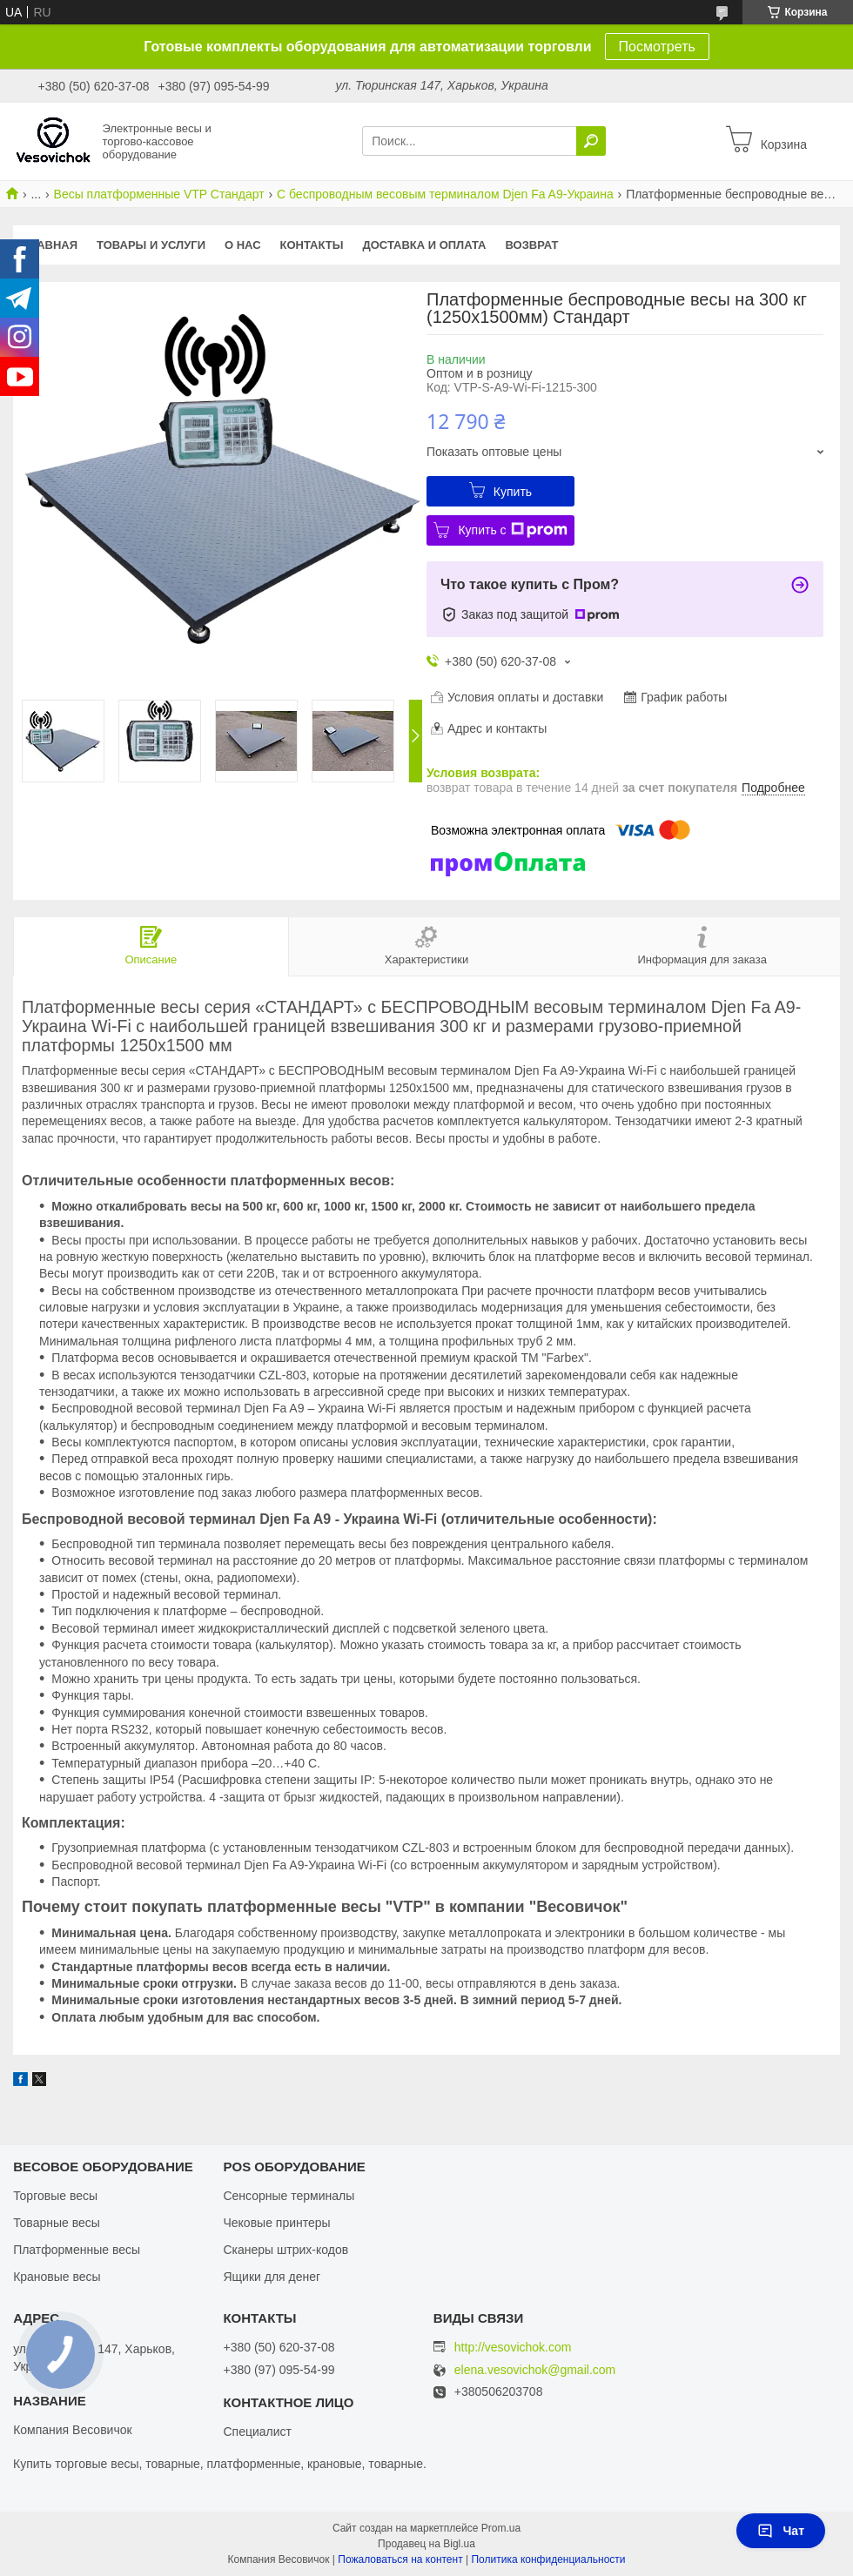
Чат (780, 2531)
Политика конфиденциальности (548, 2559)
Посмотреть (657, 46)
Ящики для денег (271, 2277)
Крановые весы (57, 2277)
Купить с (512, 530)
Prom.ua (501, 2528)
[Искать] (591, 141)
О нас (243, 245)
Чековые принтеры (276, 2223)
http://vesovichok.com (513, 2347)
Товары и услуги (151, 245)
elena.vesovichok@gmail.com (534, 2370)
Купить (513, 492)
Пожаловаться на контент (400, 2559)
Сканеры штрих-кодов (285, 2250)
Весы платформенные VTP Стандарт (159, 194)
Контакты (312, 245)
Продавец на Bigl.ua (426, 2544)
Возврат (532, 245)
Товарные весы (56, 2223)
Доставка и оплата (424, 245)
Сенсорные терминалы (288, 2196)
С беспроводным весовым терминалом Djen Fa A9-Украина (445, 194)
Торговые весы (55, 2196)
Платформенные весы (76, 2250)
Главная (50, 245)
